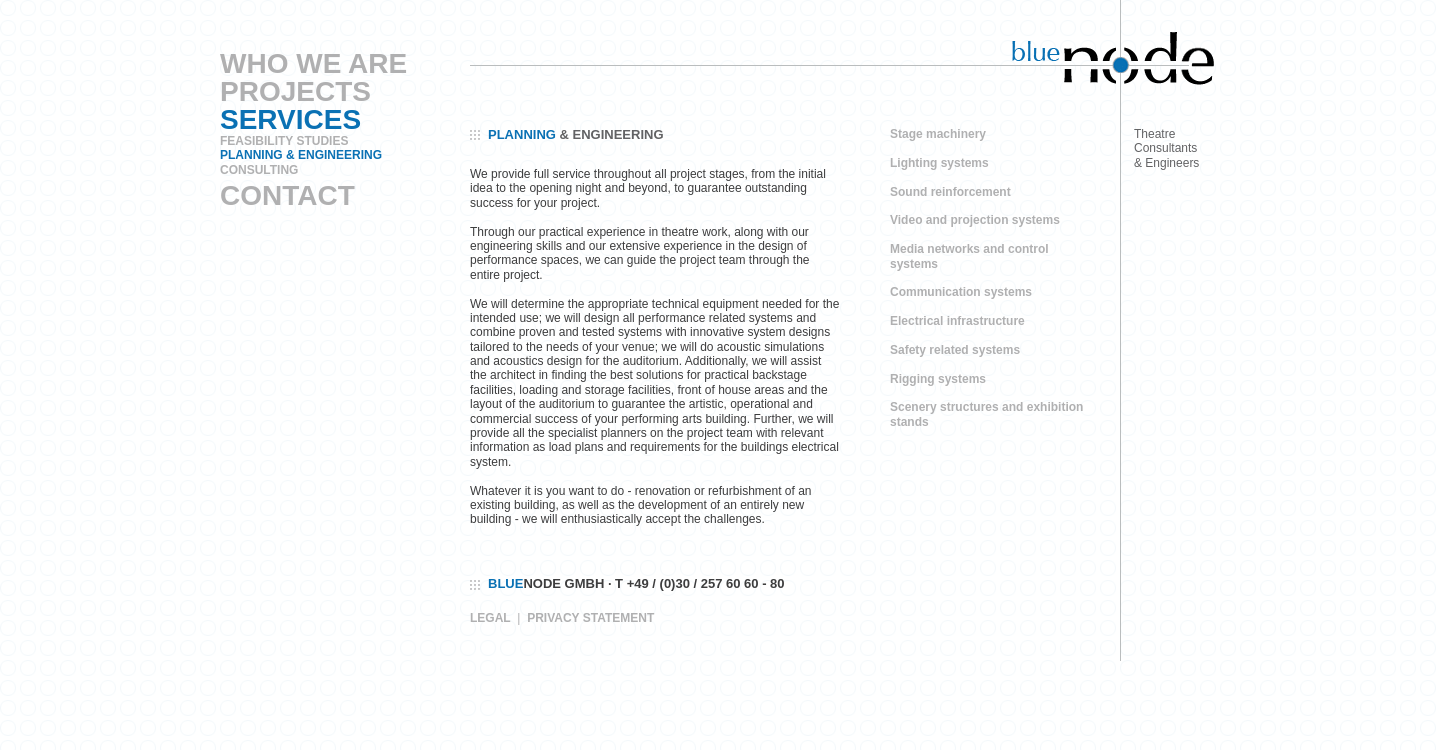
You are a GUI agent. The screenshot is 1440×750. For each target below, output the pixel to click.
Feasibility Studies (284, 141)
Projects (295, 91)
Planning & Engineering (301, 155)
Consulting (259, 170)
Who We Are (313, 63)
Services (290, 119)
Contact (287, 195)
